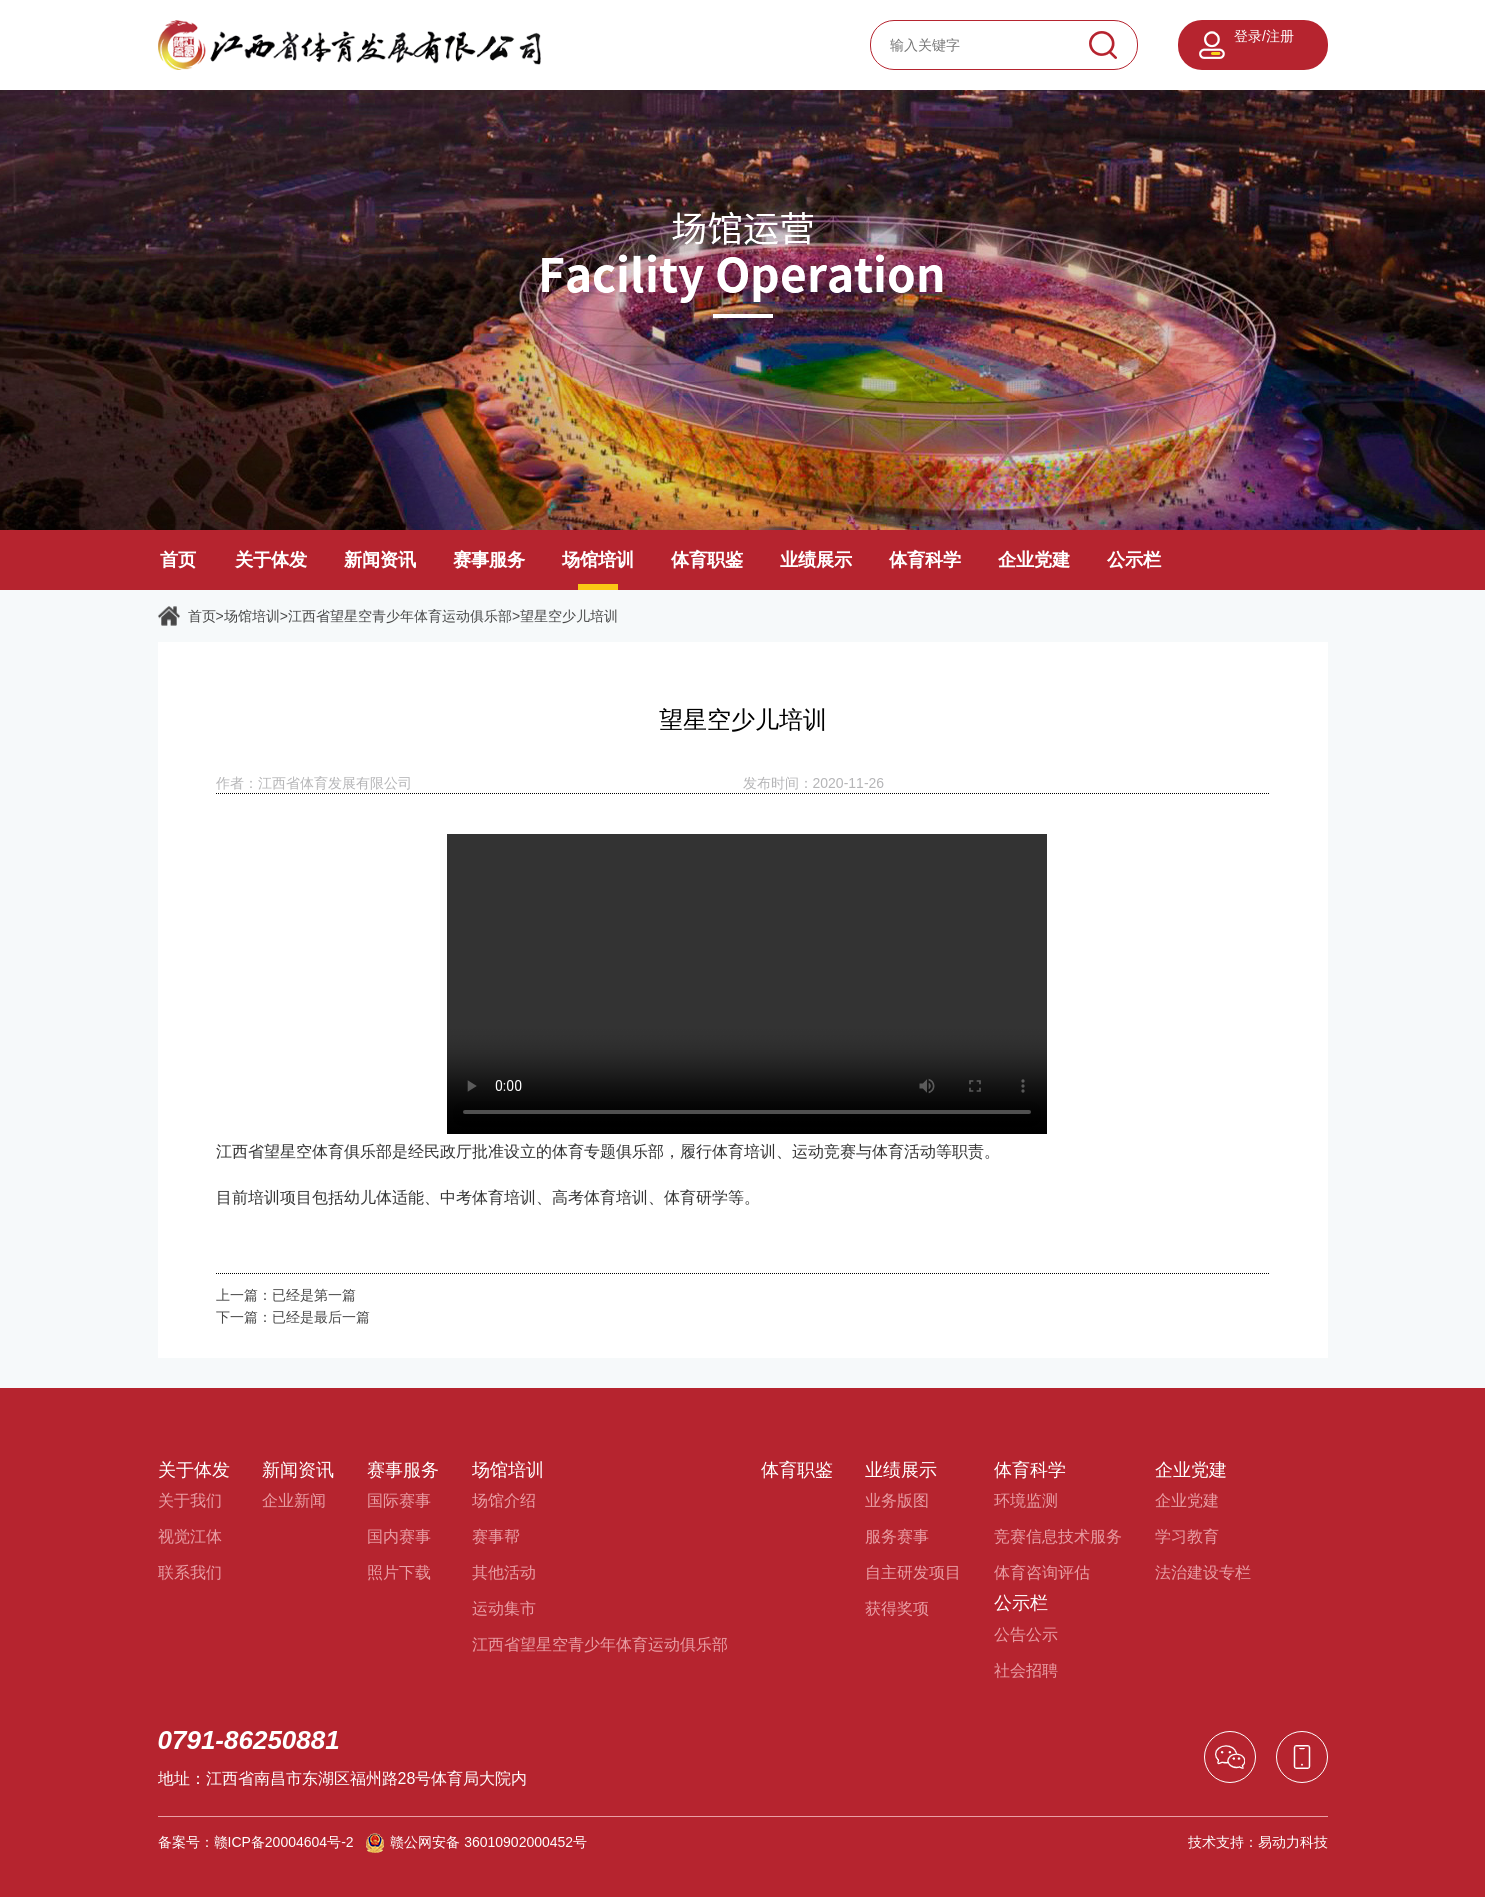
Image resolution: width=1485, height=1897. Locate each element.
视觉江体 (190, 1536)
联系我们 (190, 1572)
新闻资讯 (380, 560)
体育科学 (925, 560)
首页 (178, 560)
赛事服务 (489, 560)
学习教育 (1187, 1536)
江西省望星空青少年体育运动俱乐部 (400, 616)
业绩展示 (816, 560)
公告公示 (1026, 1634)
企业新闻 (294, 1500)
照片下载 (399, 1572)
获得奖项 (897, 1608)
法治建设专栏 (1203, 1572)
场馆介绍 (504, 1500)
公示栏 (1134, 560)
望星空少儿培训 (569, 616)
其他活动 (504, 1572)
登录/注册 (1264, 36)
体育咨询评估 (1042, 1572)
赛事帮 (496, 1536)
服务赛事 (897, 1536)
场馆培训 (598, 560)
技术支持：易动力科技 (1258, 1842)
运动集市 (504, 1608)
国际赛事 (399, 1500)
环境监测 (1026, 1500)
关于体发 (271, 560)
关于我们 (190, 1500)
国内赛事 (399, 1536)
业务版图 (897, 1500)
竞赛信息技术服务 (1058, 1536)
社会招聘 (1026, 1670)
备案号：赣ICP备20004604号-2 (256, 1842)
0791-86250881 (249, 1740)
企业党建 (1034, 560)
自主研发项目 (913, 1572)
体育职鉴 (707, 560)
